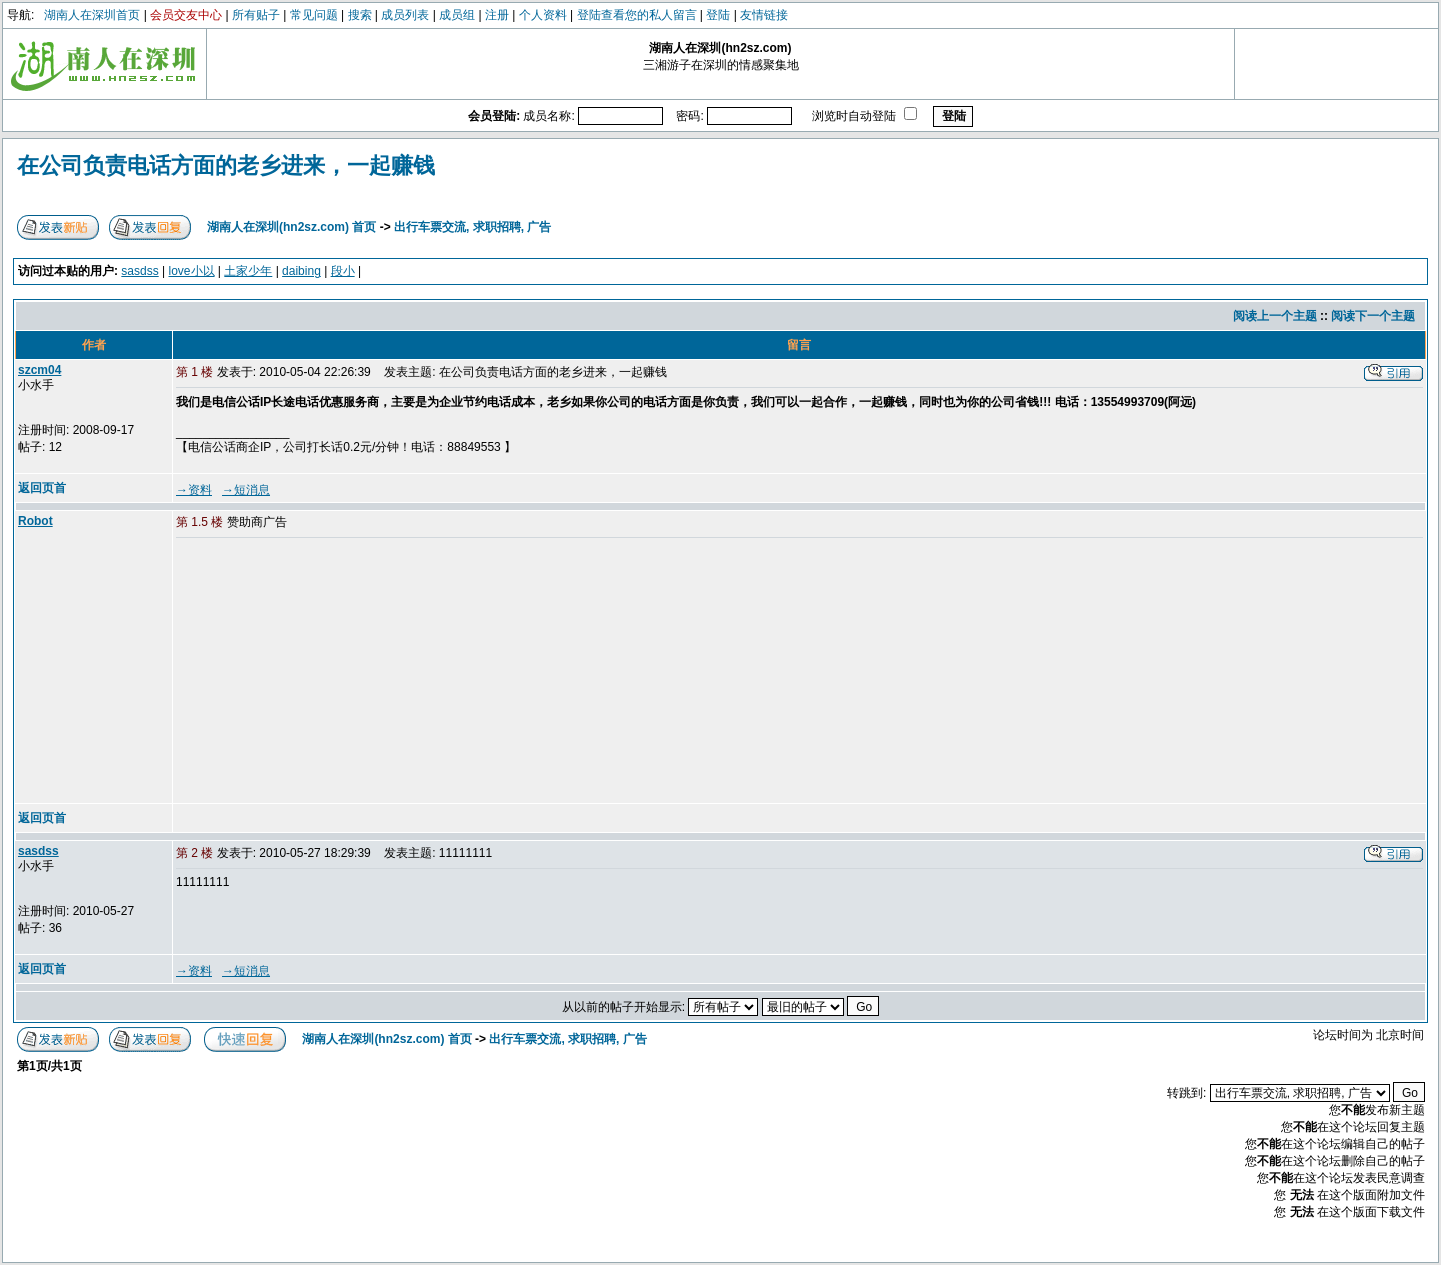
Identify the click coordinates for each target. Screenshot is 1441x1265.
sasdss (139, 271)
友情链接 (764, 15)
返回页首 (42, 488)
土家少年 (248, 271)
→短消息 (246, 490)
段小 (343, 271)
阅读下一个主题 (1373, 316)
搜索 (360, 15)
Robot (35, 521)
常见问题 (314, 15)
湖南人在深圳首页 (92, 15)
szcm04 (39, 370)
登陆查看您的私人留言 (637, 15)
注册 (497, 15)
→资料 (194, 490)
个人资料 (543, 15)
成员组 (457, 15)
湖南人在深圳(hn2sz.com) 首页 (291, 227)
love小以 (192, 271)
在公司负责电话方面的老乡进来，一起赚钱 (226, 165)
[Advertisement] (329, 672)
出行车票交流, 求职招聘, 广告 (472, 227)
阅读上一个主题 (1275, 316)
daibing (301, 271)
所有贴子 (256, 15)
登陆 (718, 15)
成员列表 (405, 15)
